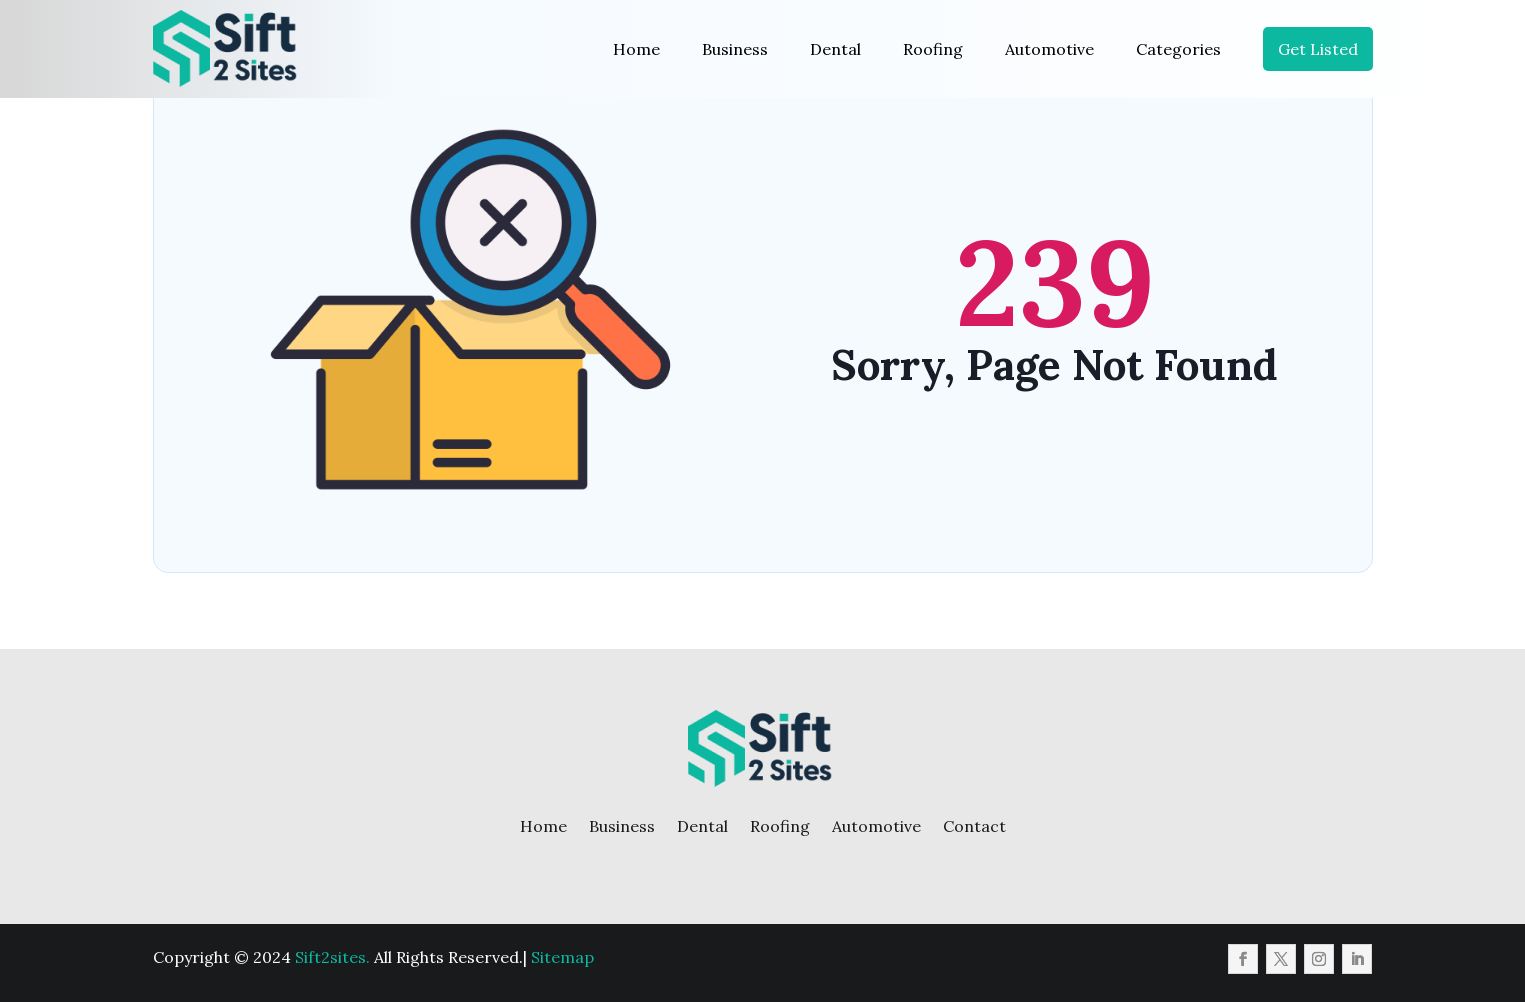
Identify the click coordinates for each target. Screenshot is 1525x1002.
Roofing (933, 49)
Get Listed (1318, 49)
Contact (974, 826)
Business (735, 49)
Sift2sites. (332, 957)
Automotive (1049, 49)
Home (636, 49)
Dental (835, 49)
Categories (1178, 49)
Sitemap (562, 957)
